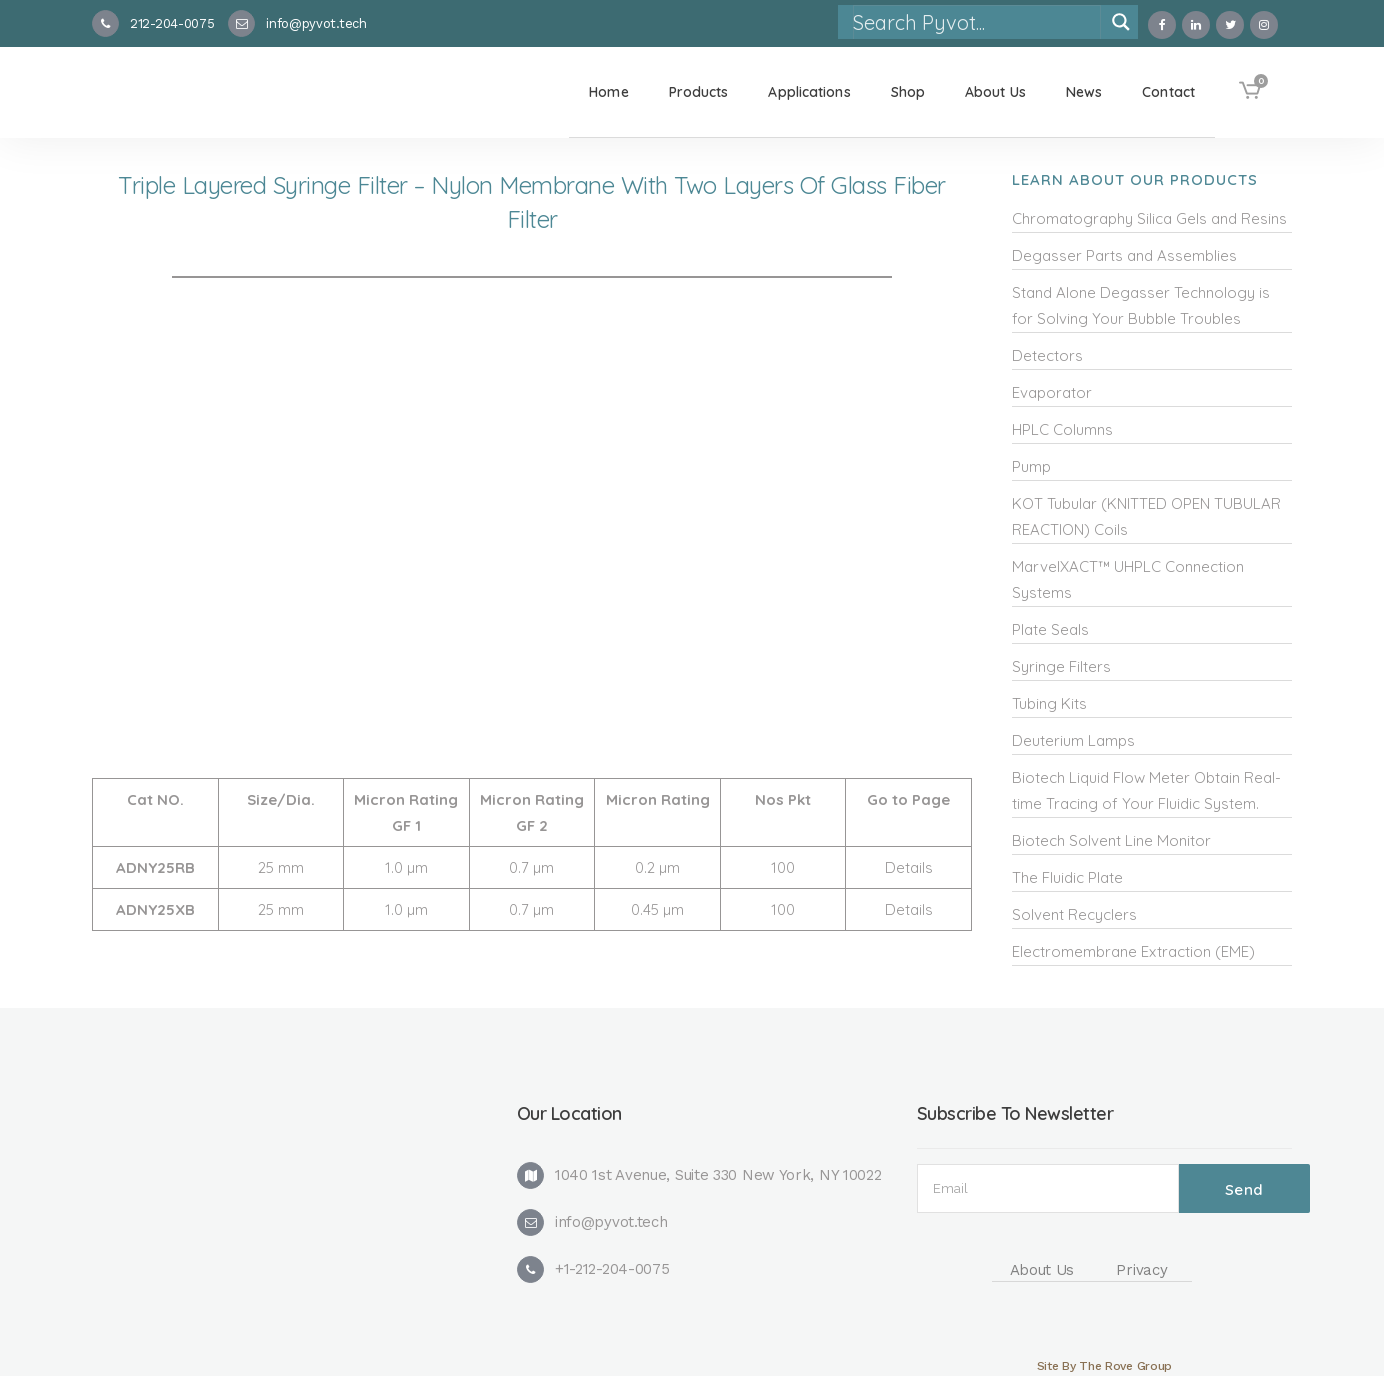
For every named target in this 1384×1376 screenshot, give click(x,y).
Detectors (1047, 355)
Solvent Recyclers (1074, 914)
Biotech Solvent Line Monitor (1111, 840)
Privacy (1141, 1270)
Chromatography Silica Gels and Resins (1149, 218)
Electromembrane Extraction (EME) (1133, 951)
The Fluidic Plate (1067, 877)
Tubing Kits (1049, 703)
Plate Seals (1050, 629)
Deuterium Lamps (1073, 740)
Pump (1031, 466)
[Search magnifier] (1121, 22)
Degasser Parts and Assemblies (1124, 255)
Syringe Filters (1061, 666)
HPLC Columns (1062, 429)
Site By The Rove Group (1104, 1366)
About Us (1042, 1270)
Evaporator (1052, 392)
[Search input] (976, 22)
